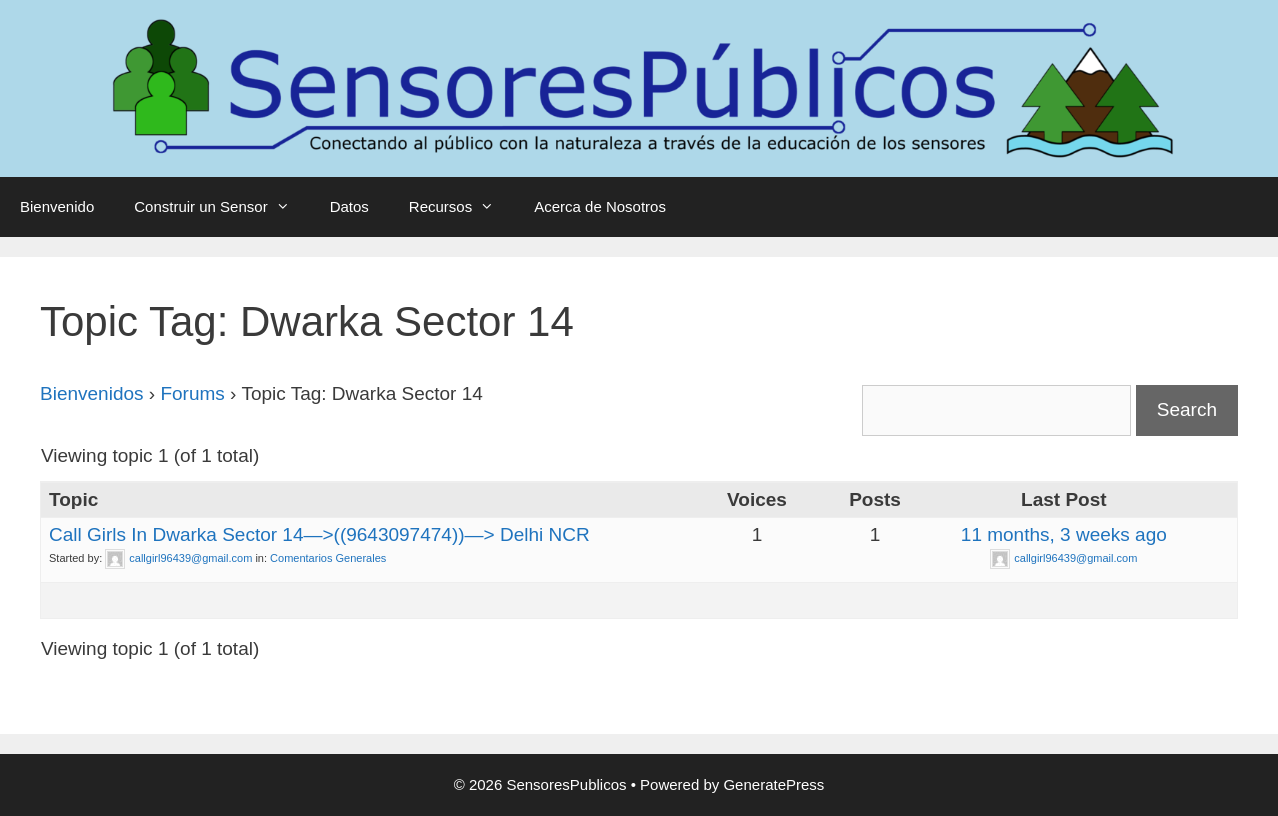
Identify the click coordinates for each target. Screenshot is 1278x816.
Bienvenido (57, 206)
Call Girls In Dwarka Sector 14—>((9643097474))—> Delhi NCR (319, 534)
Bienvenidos (92, 393)
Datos (349, 206)
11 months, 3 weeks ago (1064, 534)
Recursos (461, 207)
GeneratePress (773, 784)
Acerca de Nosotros (600, 206)
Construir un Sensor (221, 207)
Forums (192, 393)
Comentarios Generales (328, 558)
